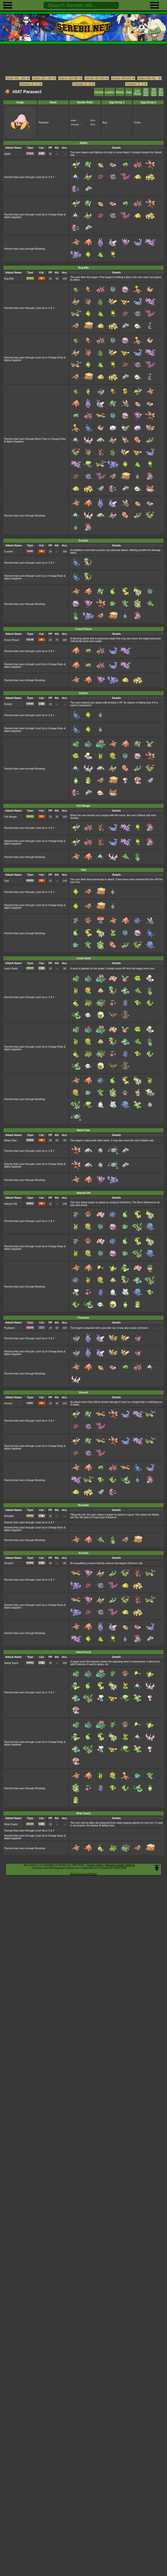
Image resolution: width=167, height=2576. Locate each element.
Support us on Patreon (83, 1873)
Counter (8, 551)
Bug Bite (9, 278)
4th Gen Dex (153, 92)
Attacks (120, 92)
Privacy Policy (95, 1865)
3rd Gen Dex (145, 92)
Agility (7, 154)
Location (109, 92)
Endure (8, 704)
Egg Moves (137, 92)
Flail (6, 881)
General (98, 92)
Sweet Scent (11, 1663)
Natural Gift (10, 1204)
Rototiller (9, 1516)
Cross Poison (11, 640)
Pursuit (8, 1403)
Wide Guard (11, 1824)
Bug (104, 122)
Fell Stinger (10, 816)
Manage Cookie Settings (120, 1865)
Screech (8, 1563)
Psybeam (9, 1328)
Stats (129, 92)
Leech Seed (11, 968)
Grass (137, 122)
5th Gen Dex (161, 92)
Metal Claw (10, 1140)
